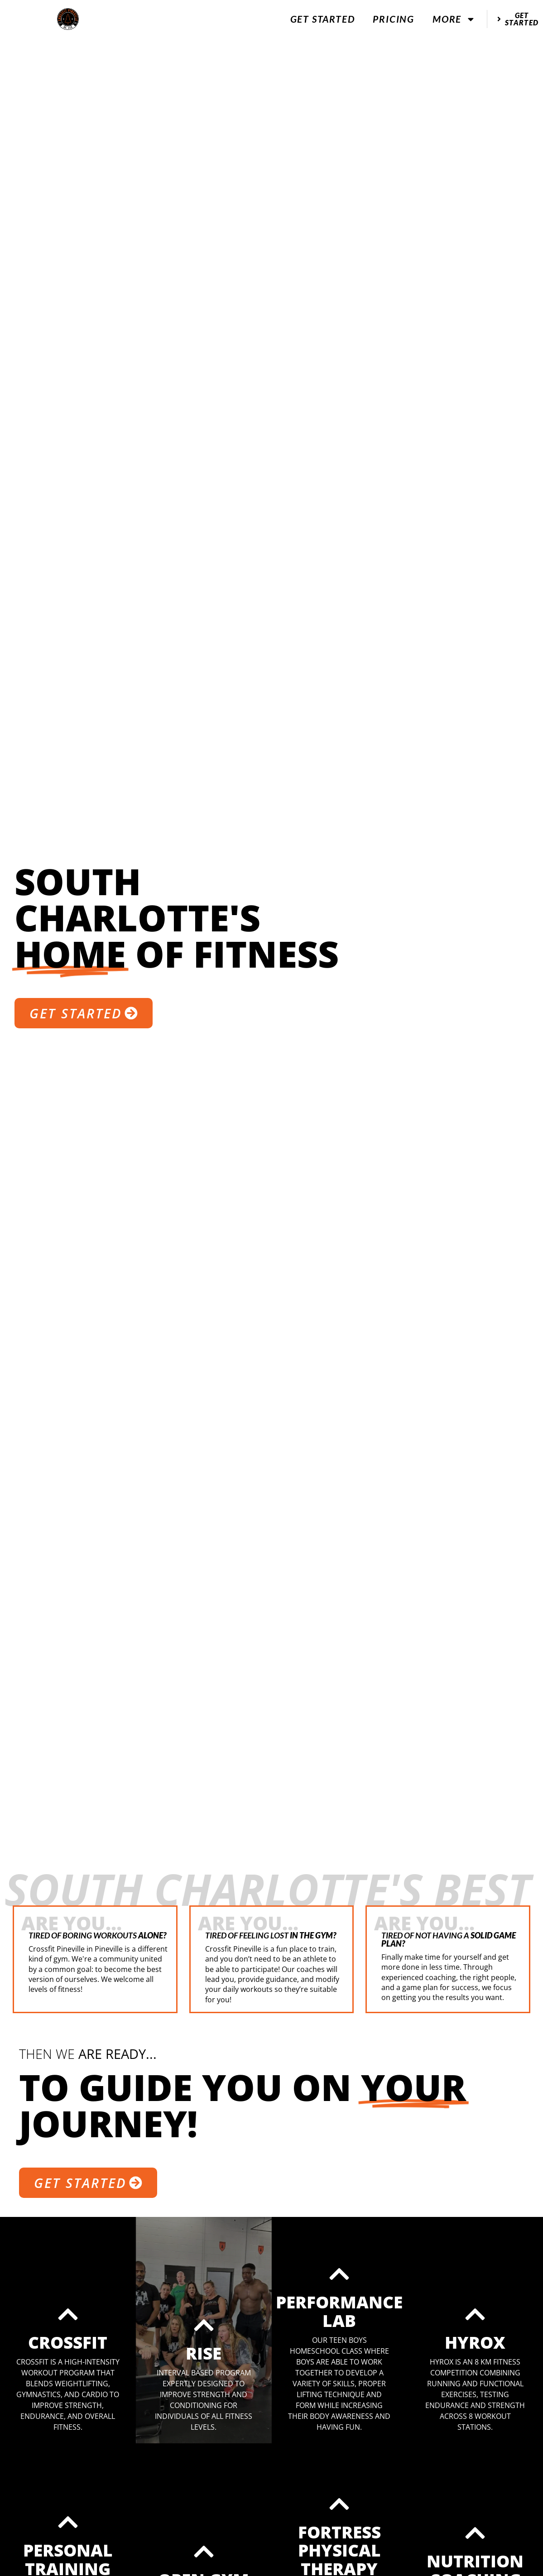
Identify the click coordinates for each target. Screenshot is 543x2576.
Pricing (393, 18)
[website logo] (68, 19)
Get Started (322, 18)
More (454, 19)
